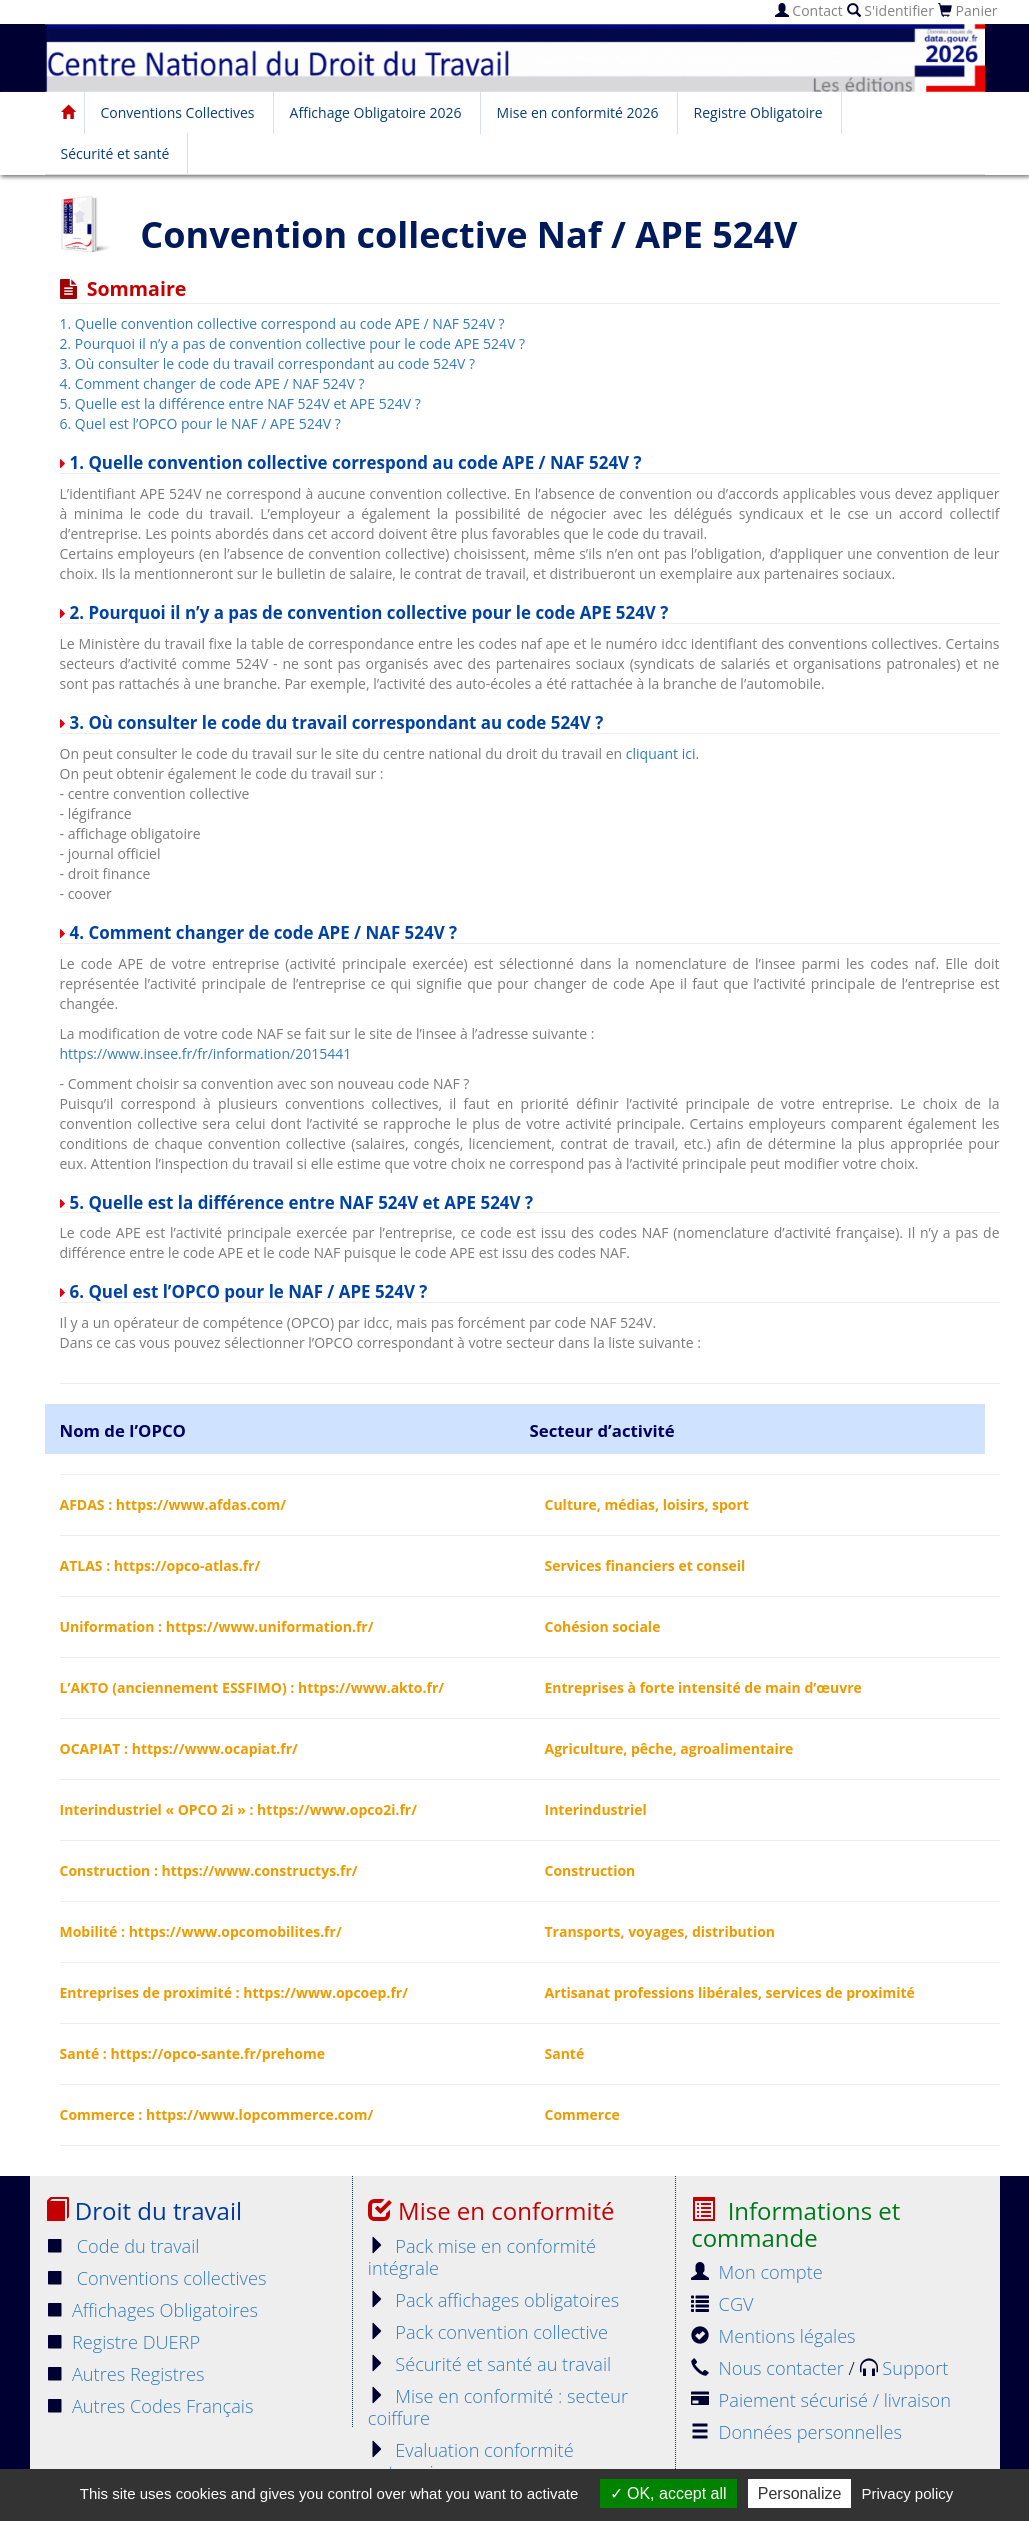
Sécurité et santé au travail (489, 2364)
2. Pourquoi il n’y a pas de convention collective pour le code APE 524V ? (293, 343)
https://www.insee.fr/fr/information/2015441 (206, 1053)
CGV (722, 2304)
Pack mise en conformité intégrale (482, 2257)
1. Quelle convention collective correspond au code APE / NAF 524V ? (282, 323)
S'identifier (890, 10)
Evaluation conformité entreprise (471, 2461)
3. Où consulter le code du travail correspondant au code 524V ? (268, 363)
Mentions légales (773, 2336)
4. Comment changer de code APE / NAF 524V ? (212, 383)
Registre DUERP (123, 2342)
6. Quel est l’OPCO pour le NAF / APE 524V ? (200, 423)
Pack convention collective (488, 2332)
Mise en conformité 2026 (578, 112)
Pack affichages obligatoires (493, 2300)
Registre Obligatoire (758, 112)
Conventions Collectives (178, 112)
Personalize (800, 2493)
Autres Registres (125, 2374)
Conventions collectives (156, 2278)
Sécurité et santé (115, 153)
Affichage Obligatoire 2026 (376, 112)
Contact (809, 10)
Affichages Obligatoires (152, 2310)
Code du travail (122, 2246)
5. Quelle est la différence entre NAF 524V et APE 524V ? (240, 403)
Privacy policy (908, 2493)
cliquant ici (661, 753)
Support (904, 2368)
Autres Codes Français (149, 2406)
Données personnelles (796, 2432)
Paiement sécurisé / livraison (821, 2400)
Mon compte (757, 2272)
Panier (968, 10)
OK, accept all (668, 2493)
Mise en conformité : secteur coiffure (498, 2407)
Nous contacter (769, 2368)
